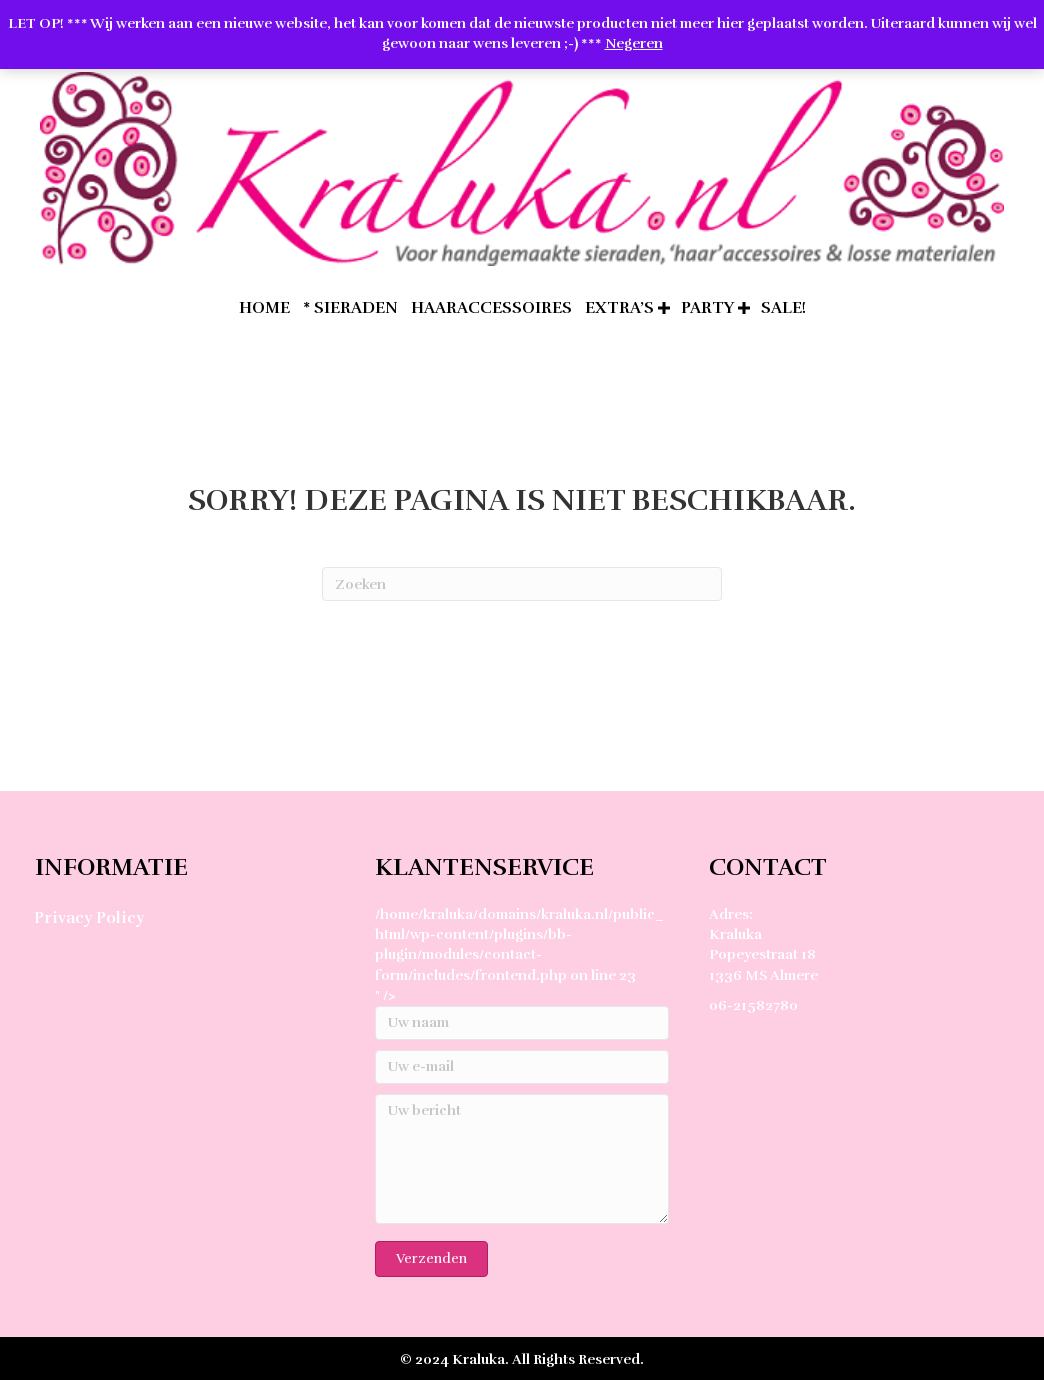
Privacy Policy (89, 918)
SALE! (783, 308)
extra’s (619, 308)
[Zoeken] (522, 584)
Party (707, 308)
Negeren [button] (634, 43)
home (264, 308)
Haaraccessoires (491, 308)
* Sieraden (350, 308)
